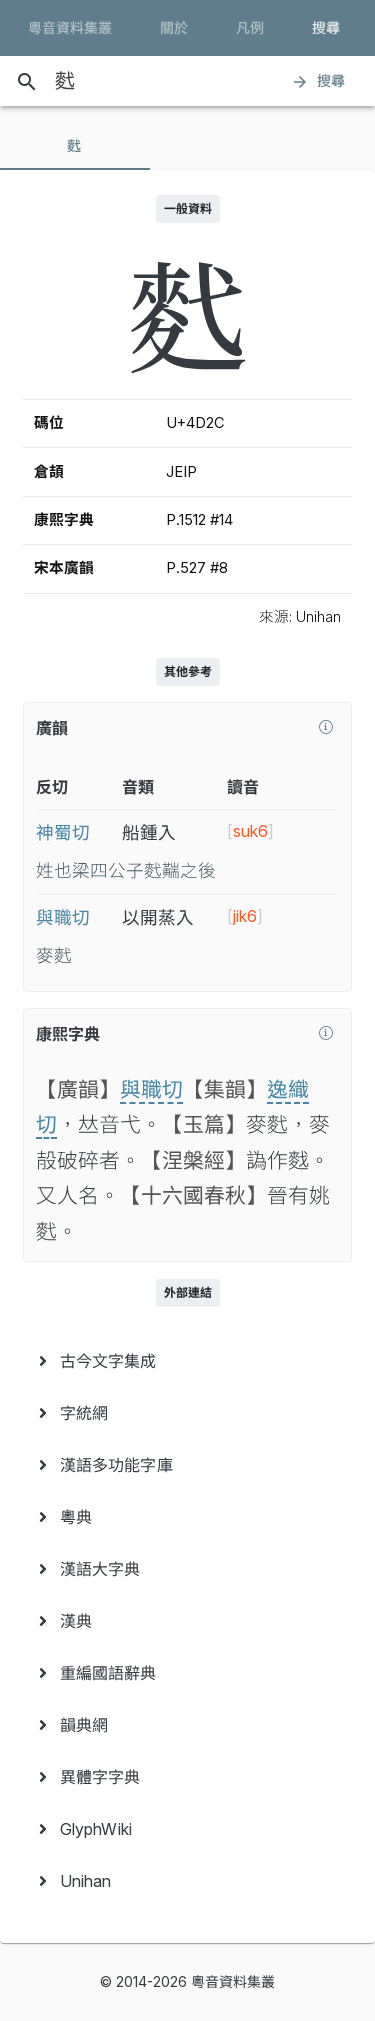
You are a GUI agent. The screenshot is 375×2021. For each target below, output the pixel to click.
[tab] (75, 146)
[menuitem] (187, 1361)
